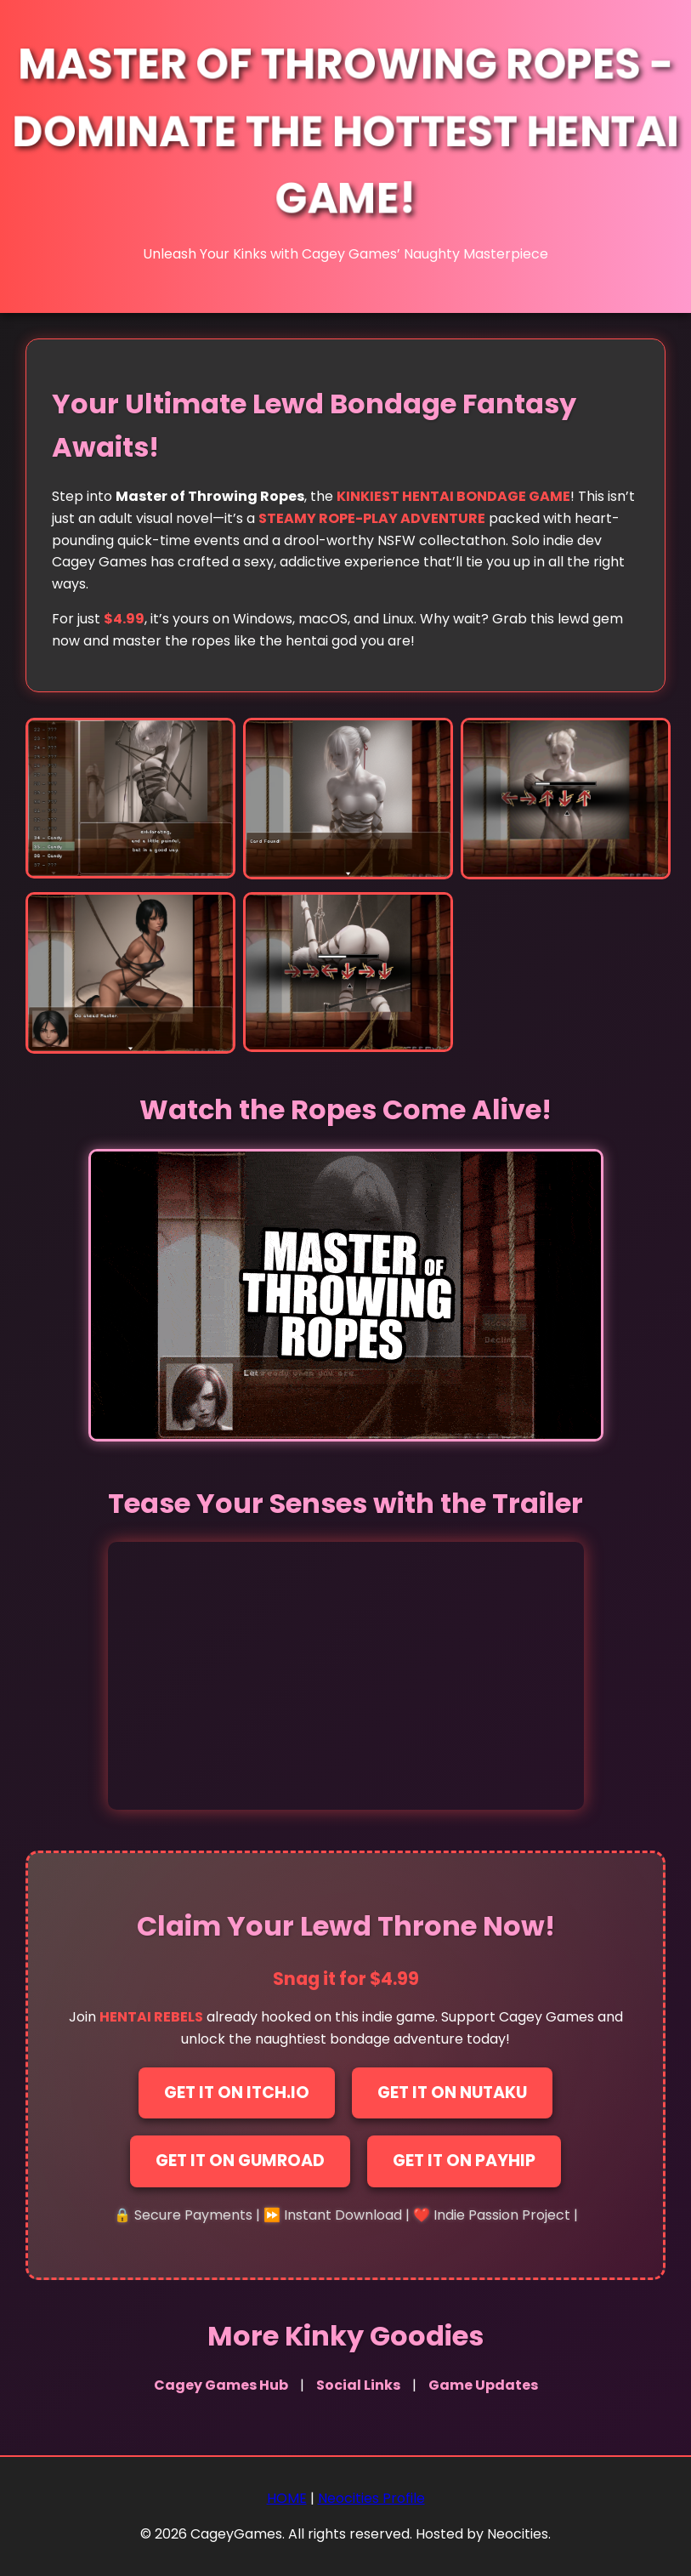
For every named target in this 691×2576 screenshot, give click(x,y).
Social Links (358, 2385)
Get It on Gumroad (240, 2160)
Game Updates (483, 2385)
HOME (287, 2498)
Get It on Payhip (464, 2160)
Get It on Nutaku (452, 2092)
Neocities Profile (371, 2498)
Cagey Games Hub (221, 2385)
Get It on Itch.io (236, 2092)
